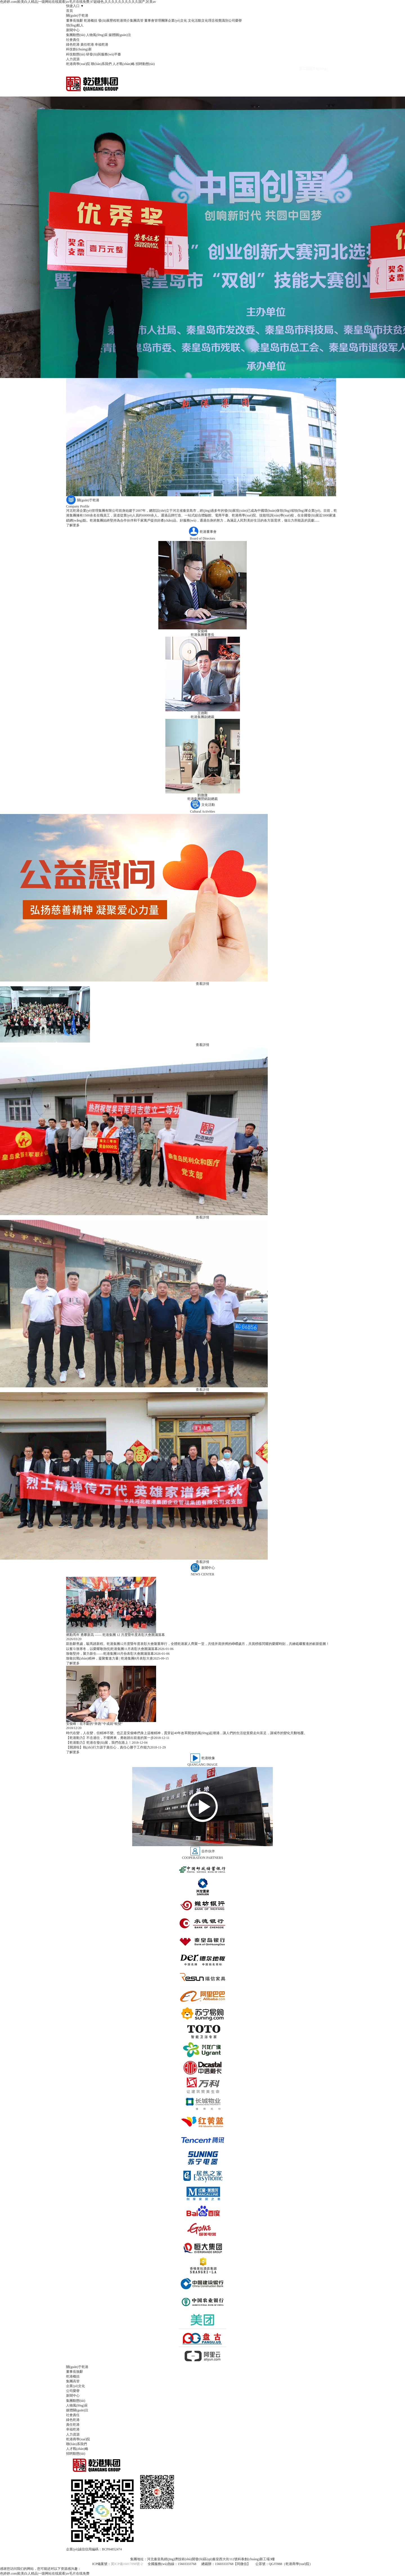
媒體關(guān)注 (120, 35)
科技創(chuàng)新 (79, 49)
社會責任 (73, 40)
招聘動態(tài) (145, 64)
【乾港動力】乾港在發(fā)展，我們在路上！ (99, 1743)
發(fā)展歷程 (107, 21)
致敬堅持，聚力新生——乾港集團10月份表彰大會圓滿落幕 (110, 1654)
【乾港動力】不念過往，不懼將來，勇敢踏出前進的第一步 (110, 1738)
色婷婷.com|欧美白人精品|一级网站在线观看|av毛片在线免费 (44, 2573)
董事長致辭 (74, 21)
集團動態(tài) (75, 35)
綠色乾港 (73, 44)
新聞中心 (73, 30)
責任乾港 (87, 44)
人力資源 (73, 59)
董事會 (149, 21)
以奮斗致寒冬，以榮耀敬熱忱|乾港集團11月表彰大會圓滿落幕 (112, 1649)
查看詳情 (202, 984)
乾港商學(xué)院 (78, 64)
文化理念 (208, 21)
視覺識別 (221, 21)
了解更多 (73, 525)
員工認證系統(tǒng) (313, 69)
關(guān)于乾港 (77, 15)
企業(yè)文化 (177, 21)
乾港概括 (90, 21)
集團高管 (136, 21)
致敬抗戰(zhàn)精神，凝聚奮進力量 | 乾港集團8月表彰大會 (109, 1658)
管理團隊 (161, 21)
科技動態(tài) (75, 54)
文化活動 (194, 21)
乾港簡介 (123, 21)
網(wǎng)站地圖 (202, 2554)
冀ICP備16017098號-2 (127, 2564)
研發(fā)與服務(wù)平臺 (103, 54)
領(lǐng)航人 (75, 25)
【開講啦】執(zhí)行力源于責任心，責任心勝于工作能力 (108, 1747)
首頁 (69, 11)
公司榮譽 (235, 21)
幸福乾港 (101, 44)
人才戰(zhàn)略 (123, 64)
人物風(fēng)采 (97, 35)
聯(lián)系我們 (101, 64)
